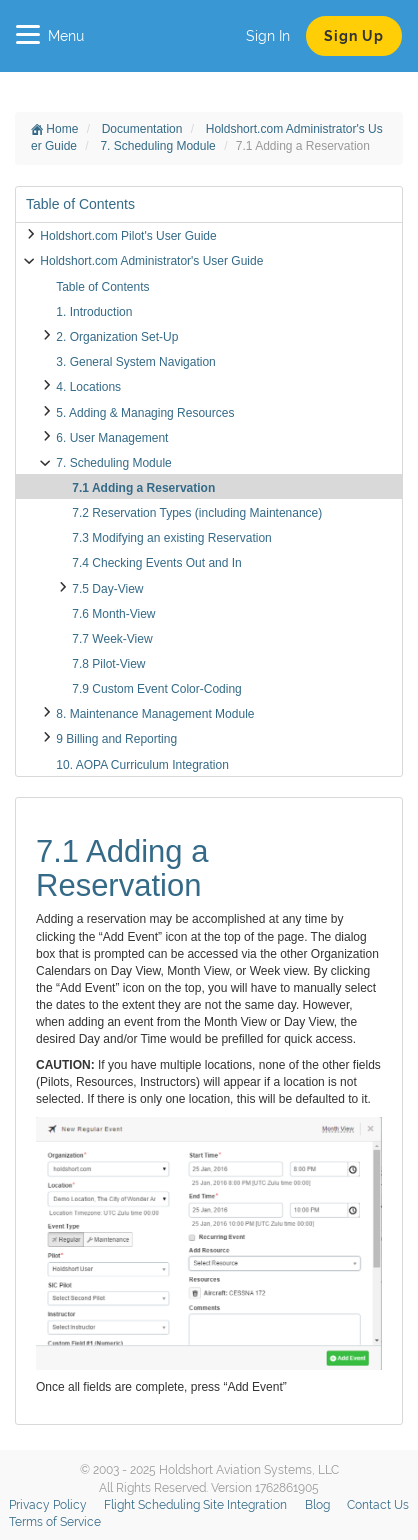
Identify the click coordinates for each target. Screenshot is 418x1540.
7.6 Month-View (113, 614)
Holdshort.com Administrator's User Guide (151, 261)
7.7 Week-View (112, 639)
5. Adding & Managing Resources (145, 413)
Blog (317, 1505)
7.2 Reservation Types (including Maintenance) (197, 513)
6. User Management (112, 438)
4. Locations (88, 387)
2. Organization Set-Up (117, 337)
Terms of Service (55, 1522)
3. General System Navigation (135, 362)
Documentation (144, 129)
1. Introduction (94, 312)
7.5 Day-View (107, 589)
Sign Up (354, 36)
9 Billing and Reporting (116, 739)
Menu (50, 36)
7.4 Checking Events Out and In (156, 563)
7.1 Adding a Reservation (143, 488)
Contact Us (378, 1505)
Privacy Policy (48, 1505)
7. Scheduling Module (159, 146)
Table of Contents (102, 287)
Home (54, 129)
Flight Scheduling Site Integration (195, 1505)
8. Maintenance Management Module (155, 714)
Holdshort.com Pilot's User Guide (128, 236)
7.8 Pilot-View (108, 664)
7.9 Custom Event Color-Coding (156, 689)
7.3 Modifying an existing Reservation (171, 538)
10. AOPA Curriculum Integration (142, 765)
